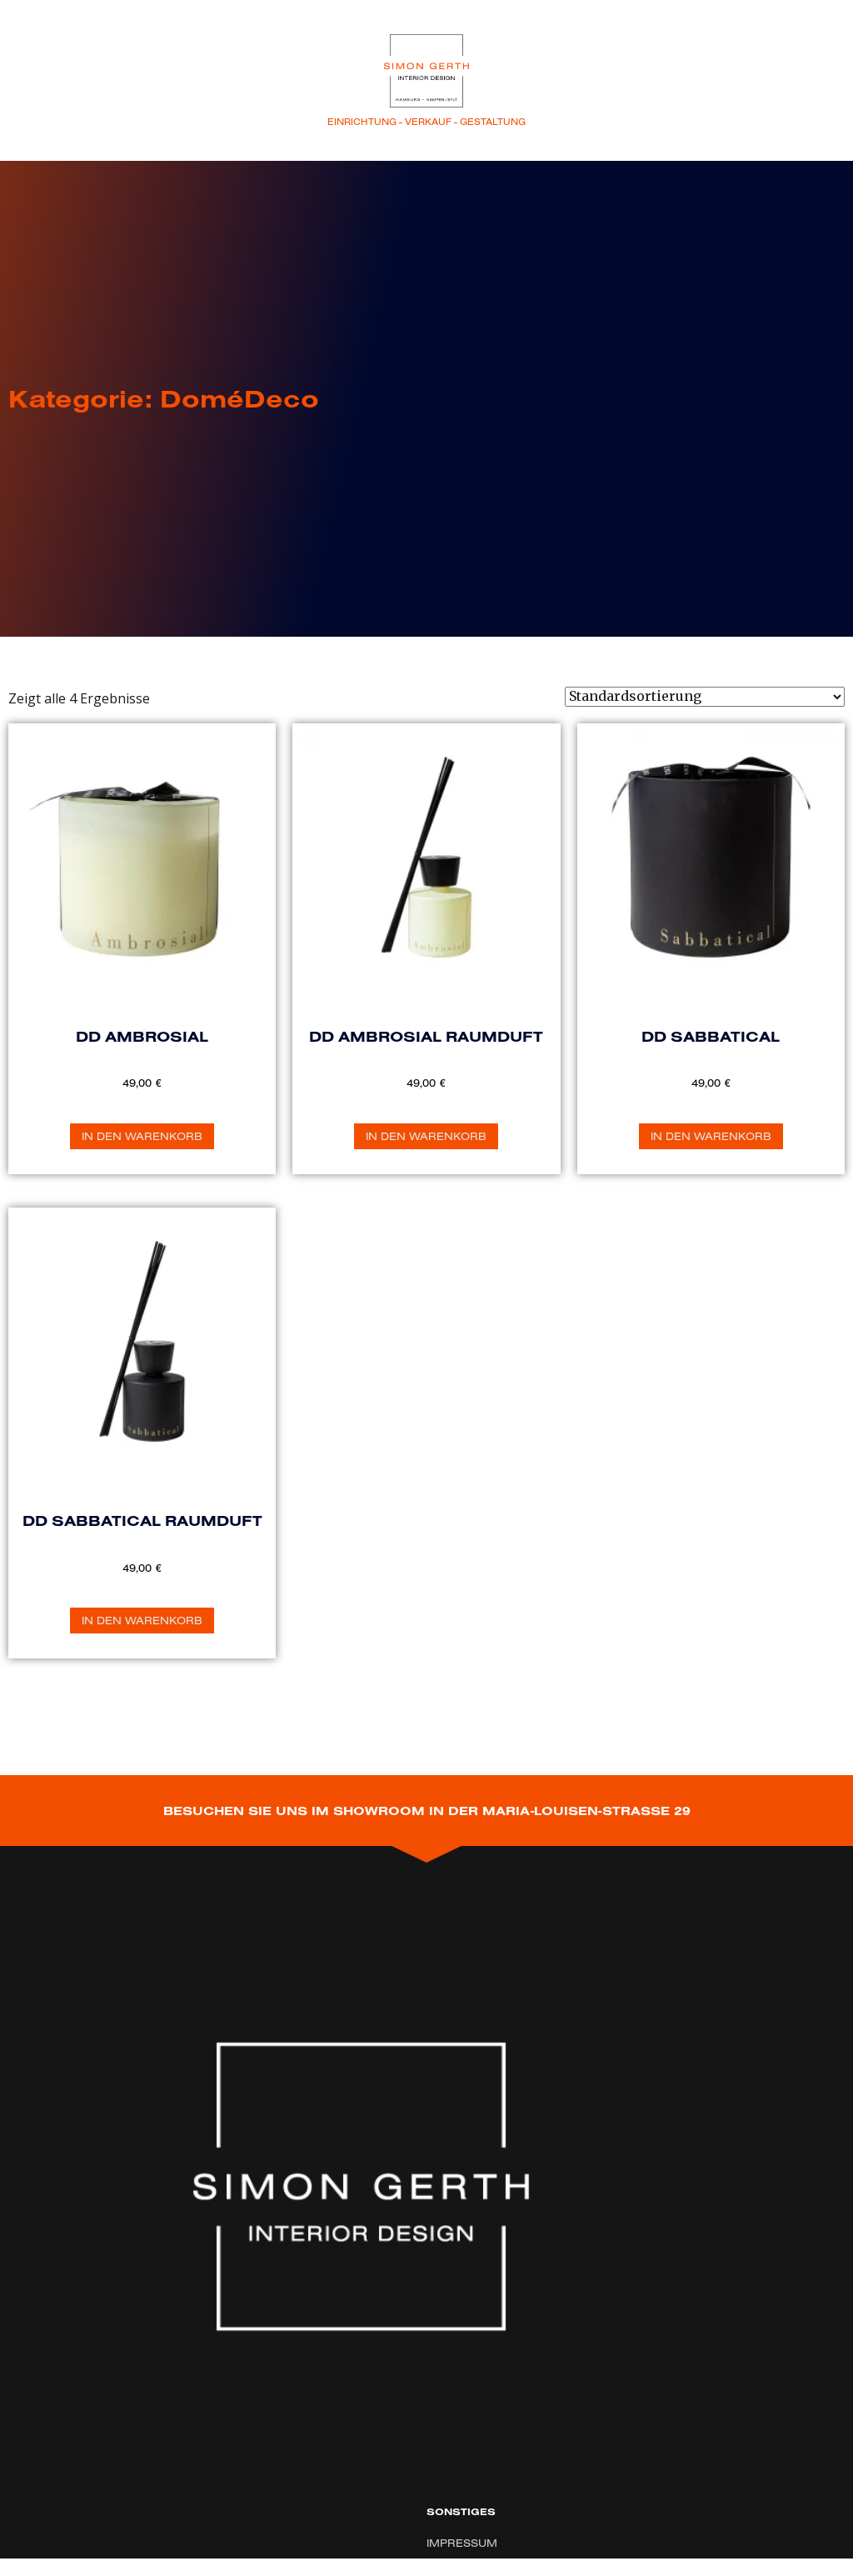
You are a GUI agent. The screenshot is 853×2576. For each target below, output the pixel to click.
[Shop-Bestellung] (705, 697)
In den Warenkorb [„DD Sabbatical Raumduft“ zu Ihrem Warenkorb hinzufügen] (142, 1620)
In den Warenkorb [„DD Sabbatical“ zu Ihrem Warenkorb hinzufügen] (711, 1136)
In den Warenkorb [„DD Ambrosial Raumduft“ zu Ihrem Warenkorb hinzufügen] (426, 1136)
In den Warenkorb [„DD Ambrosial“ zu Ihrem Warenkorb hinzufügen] (142, 1136)
